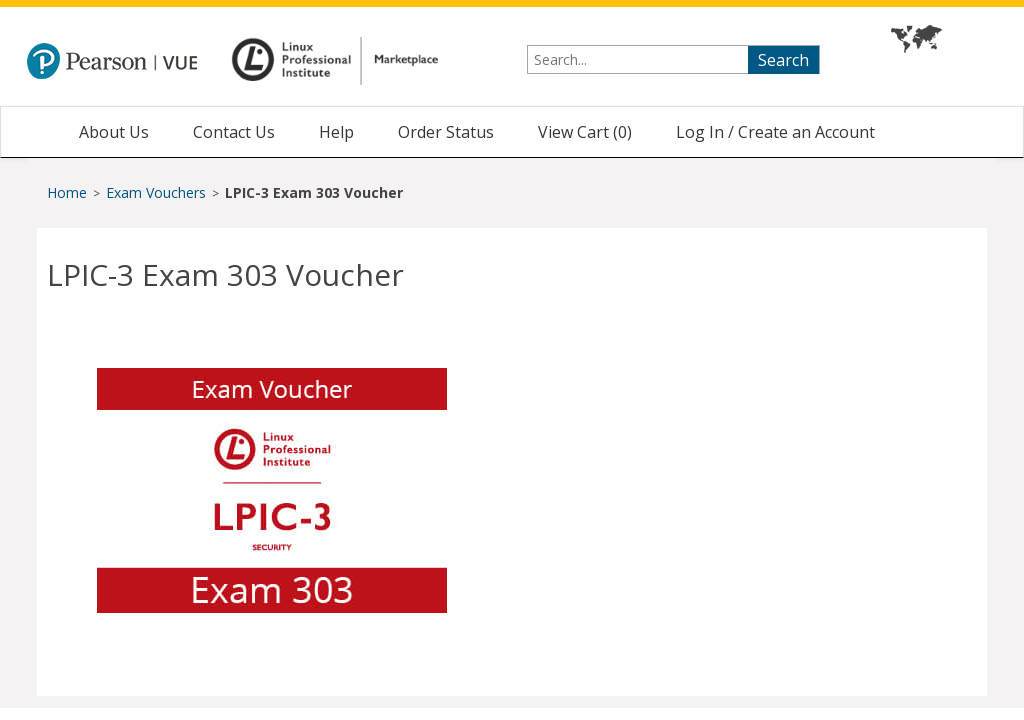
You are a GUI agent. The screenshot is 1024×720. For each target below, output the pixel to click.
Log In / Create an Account (775, 132)
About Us (114, 132)
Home (67, 192)
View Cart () (585, 132)
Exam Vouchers (158, 192)
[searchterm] (673, 59)
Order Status (446, 132)
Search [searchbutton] (783, 60)
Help (336, 132)
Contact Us (234, 132)
